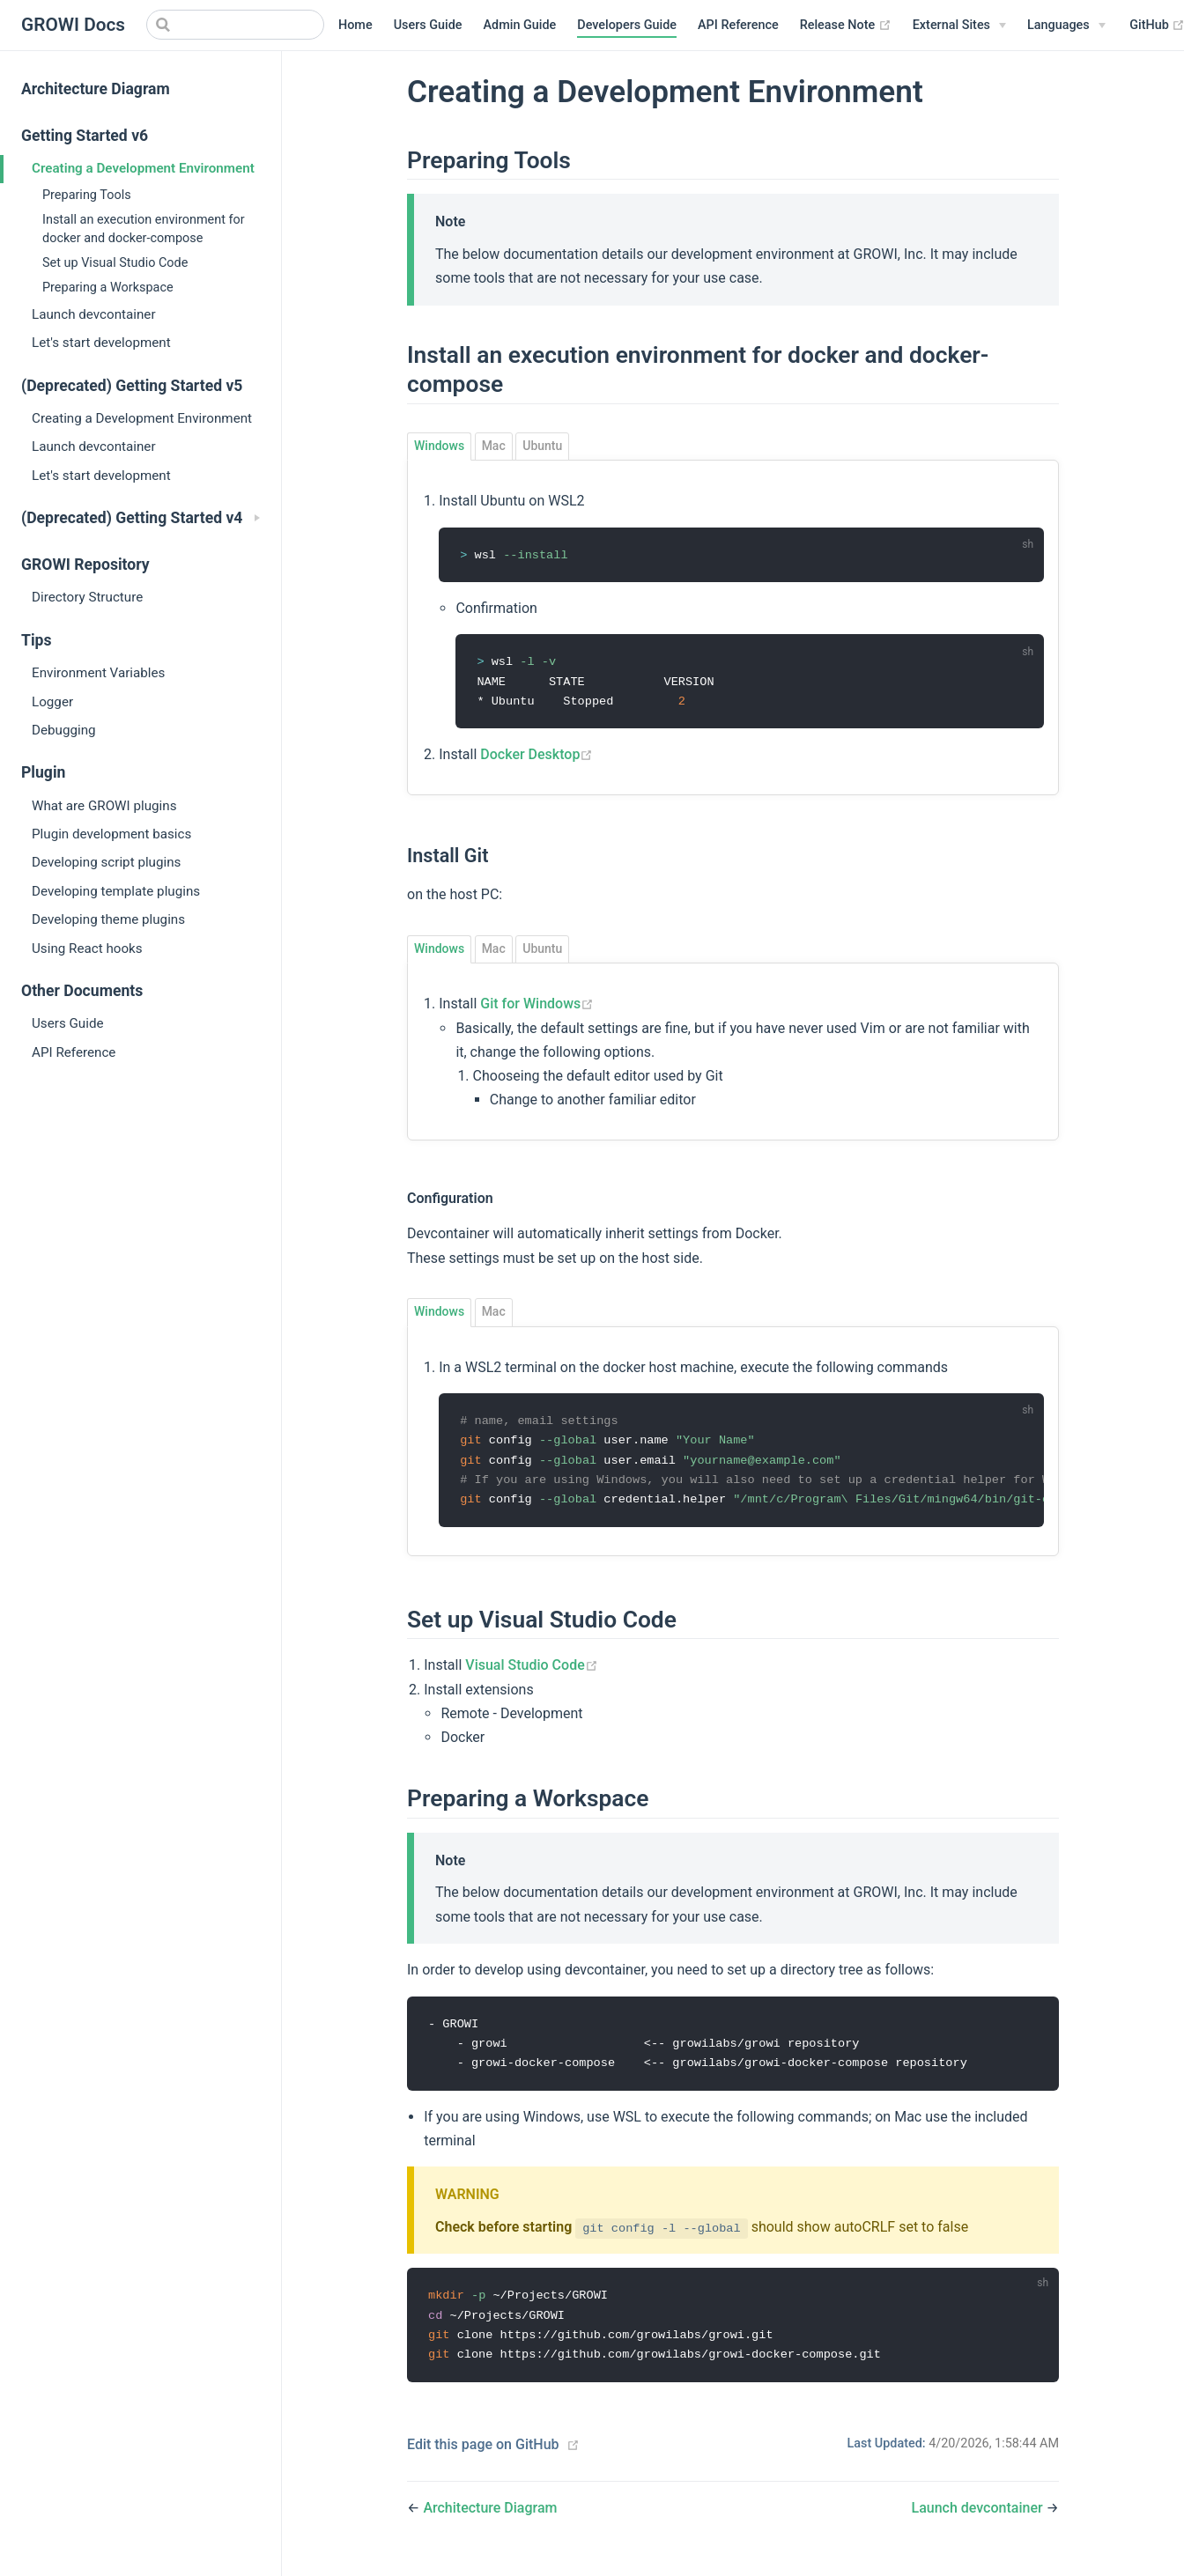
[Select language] (1066, 25)
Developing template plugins (116, 891)
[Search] (235, 25)
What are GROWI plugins (104, 806)
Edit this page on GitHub (483, 2454)
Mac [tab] (494, 446)
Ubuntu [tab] (542, 446)
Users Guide (428, 25)
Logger (52, 702)
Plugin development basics (111, 834)
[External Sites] (959, 25)
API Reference (738, 25)
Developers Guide (627, 25)
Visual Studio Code (531, 1670)
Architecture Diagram (95, 89)
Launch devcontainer (94, 314)
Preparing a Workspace (108, 287)
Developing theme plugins (108, 919)
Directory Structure (87, 597)
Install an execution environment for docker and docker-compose (143, 228)
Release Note (846, 25)
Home (355, 25)
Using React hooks (87, 948)
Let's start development (101, 343)
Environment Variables (98, 673)
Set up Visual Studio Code (115, 262)
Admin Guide (520, 25)
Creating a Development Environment (143, 168)
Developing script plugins (106, 862)
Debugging (64, 730)
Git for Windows (537, 1006)
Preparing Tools (86, 195)
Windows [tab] (439, 446)
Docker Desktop (536, 757)
